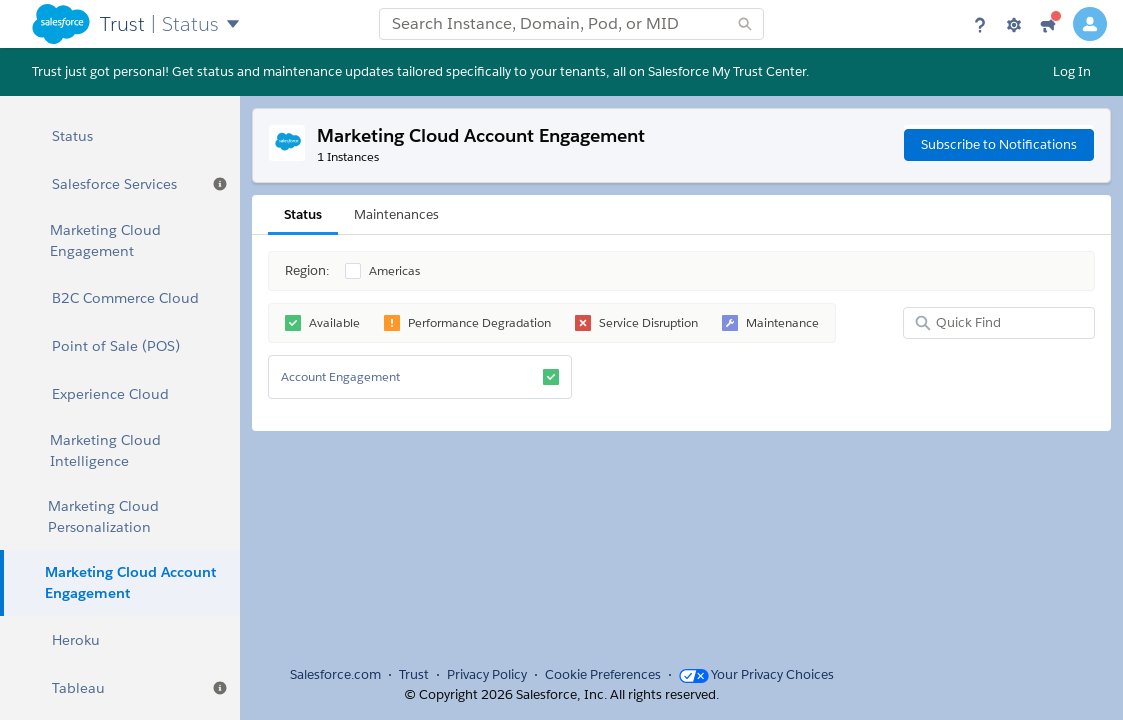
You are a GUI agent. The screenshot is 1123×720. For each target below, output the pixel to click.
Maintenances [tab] (396, 214)
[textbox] (571, 24)
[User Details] (1090, 24)
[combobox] (571, 24)
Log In (1072, 71)
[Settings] (1014, 24)
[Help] (980, 24)
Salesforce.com (335, 674)
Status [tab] (303, 214)
